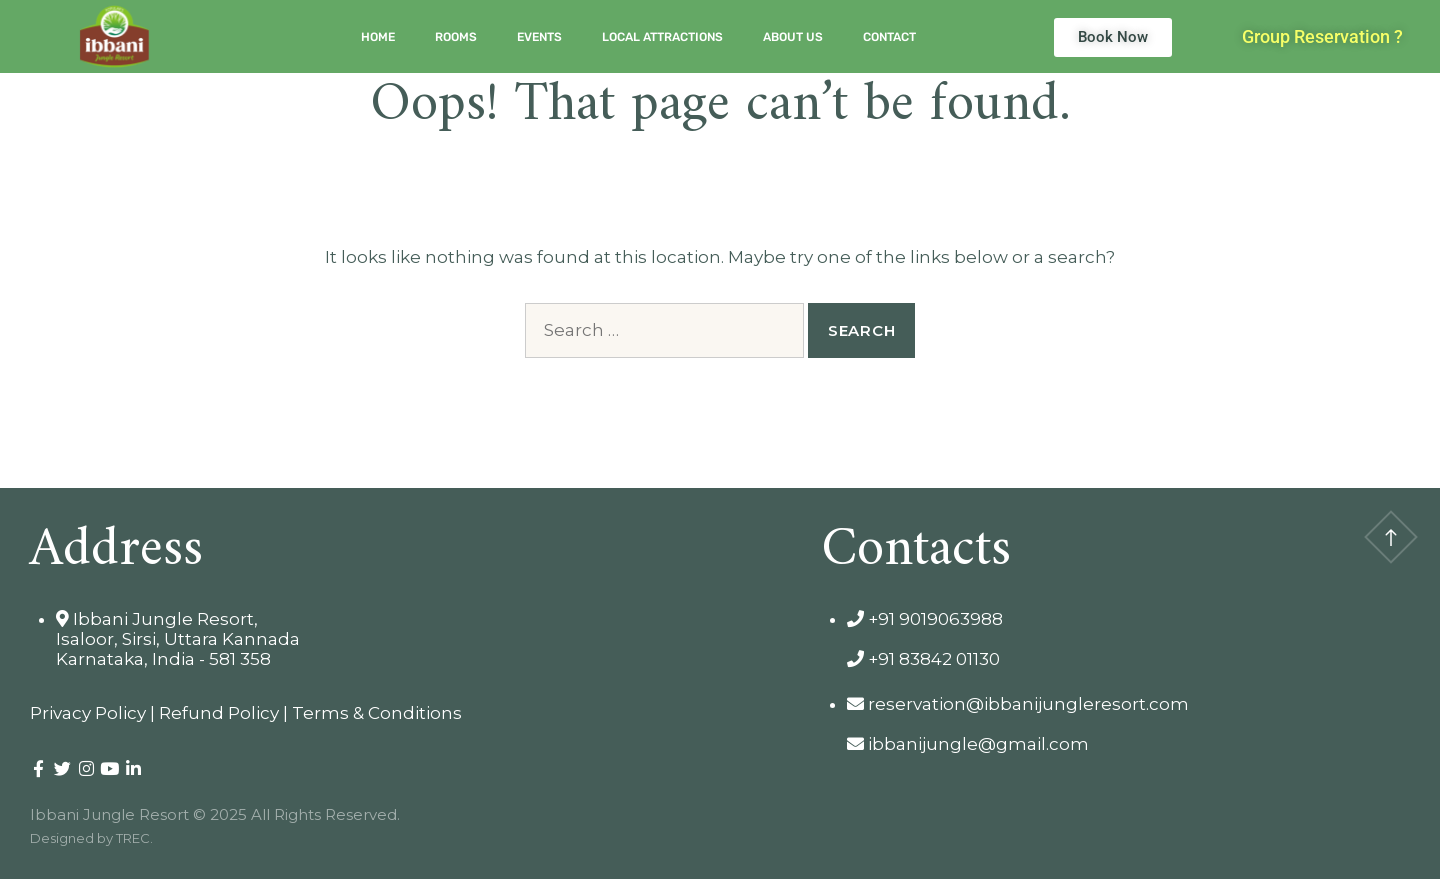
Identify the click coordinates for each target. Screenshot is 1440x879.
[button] (1322, 37)
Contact (889, 37)
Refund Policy (219, 713)
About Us (793, 37)
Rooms (456, 37)
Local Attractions (662, 37)
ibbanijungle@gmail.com (968, 744)
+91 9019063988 (925, 619)
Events (539, 37)
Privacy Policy (88, 713)
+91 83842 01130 (923, 659)
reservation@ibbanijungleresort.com (1018, 704)
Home (378, 37)
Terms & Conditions (377, 713)
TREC (133, 838)
